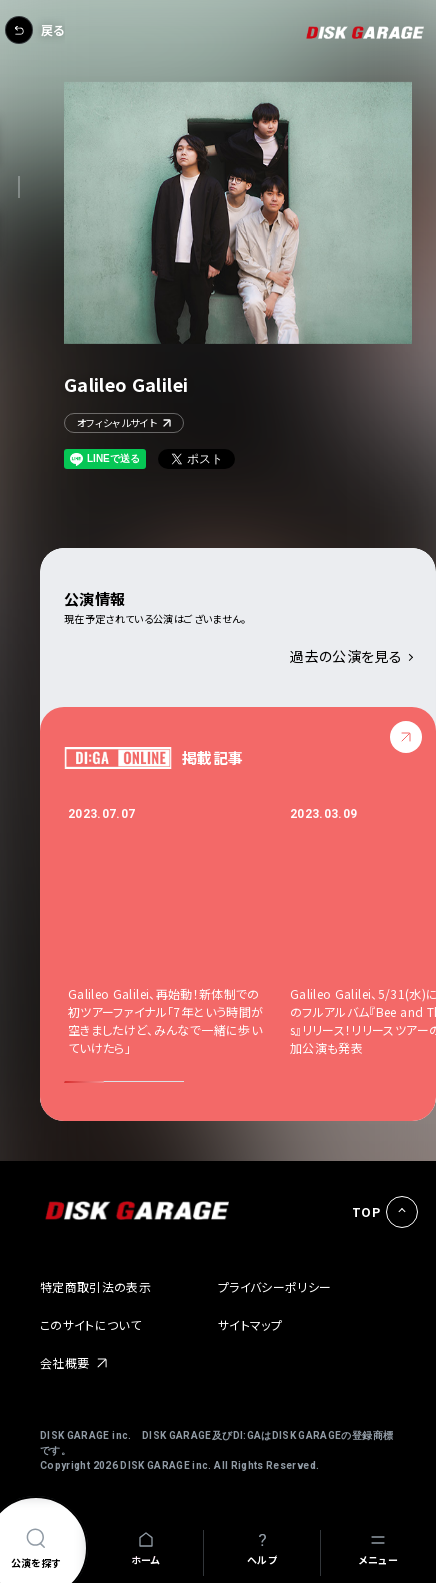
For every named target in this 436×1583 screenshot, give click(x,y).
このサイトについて (90, 1324)
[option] (179, 931)
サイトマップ (250, 1324)
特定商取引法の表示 (95, 1286)
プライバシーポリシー (275, 1286)
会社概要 (64, 1362)
